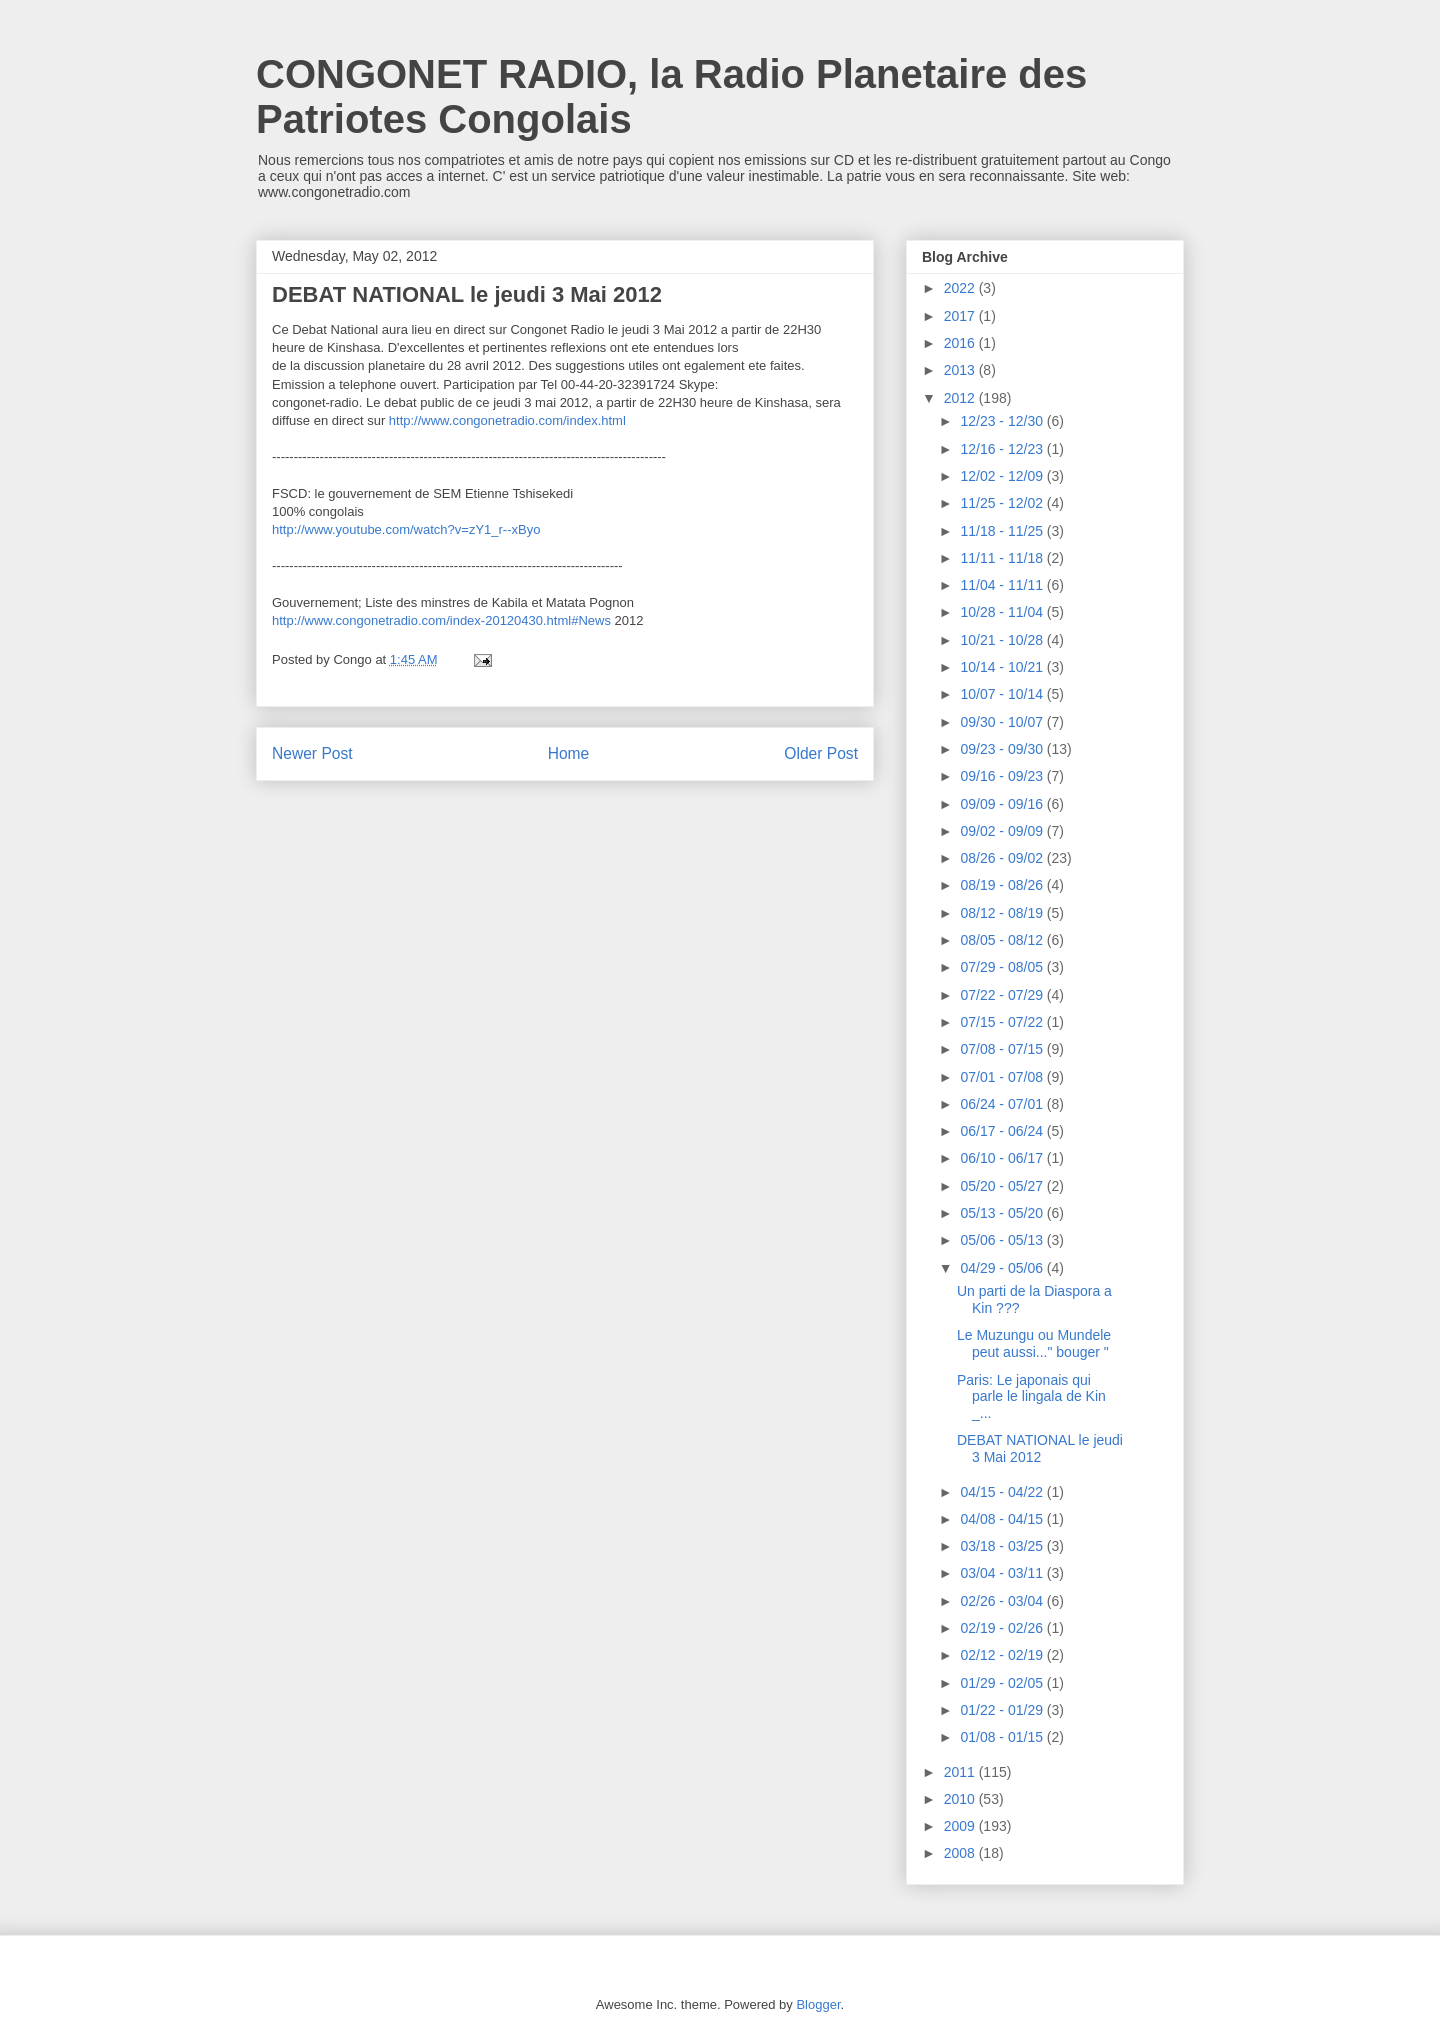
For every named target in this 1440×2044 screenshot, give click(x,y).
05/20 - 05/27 (1003, 1186)
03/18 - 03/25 (1003, 1546)
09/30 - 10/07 (1003, 722)
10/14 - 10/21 (1003, 667)
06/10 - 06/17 (1003, 1158)
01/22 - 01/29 (1003, 1710)
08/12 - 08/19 (1003, 913)
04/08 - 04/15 (1003, 1519)
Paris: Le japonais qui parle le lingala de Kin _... (1031, 1397)
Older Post (821, 753)
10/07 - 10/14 (1003, 694)
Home (569, 753)
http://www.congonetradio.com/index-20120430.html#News (441, 620)
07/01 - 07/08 (1003, 1077)
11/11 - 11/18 (1003, 558)
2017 (961, 316)
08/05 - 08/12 (1003, 940)
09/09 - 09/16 (1003, 804)
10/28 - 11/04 (1003, 612)
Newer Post (312, 753)
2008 (961, 1853)
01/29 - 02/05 (1003, 1683)
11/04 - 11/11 (1003, 585)
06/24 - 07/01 (1003, 1104)
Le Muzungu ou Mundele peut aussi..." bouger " (1034, 1343)
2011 (961, 1772)
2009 (961, 1826)
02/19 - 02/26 (1003, 1628)
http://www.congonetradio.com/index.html (507, 420)
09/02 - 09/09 (1003, 831)
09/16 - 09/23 (1003, 776)
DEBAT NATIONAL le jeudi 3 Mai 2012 (1040, 1448)
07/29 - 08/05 (1003, 967)
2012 (961, 398)
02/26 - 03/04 (1003, 1601)
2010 (961, 1799)
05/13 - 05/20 (1003, 1213)
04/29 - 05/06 (1003, 1268)
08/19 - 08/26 (1003, 885)
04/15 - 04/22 (1003, 1492)
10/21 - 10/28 (1003, 640)
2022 (961, 288)
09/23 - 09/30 (1003, 749)
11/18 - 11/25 (1003, 531)
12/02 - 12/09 (1003, 476)
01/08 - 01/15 (1003, 1737)
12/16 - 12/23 (1003, 449)
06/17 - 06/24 (1003, 1131)
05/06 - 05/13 (1003, 1240)
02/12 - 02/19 (1003, 1655)
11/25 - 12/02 (1003, 503)
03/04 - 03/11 (1003, 1573)
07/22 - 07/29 (1003, 995)
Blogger (818, 2004)
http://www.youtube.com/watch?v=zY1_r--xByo (406, 529)
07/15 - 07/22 (1003, 1022)
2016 (961, 343)
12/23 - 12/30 (1003, 421)
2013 (961, 370)
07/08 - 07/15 (1003, 1049)
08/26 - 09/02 (1003, 858)
